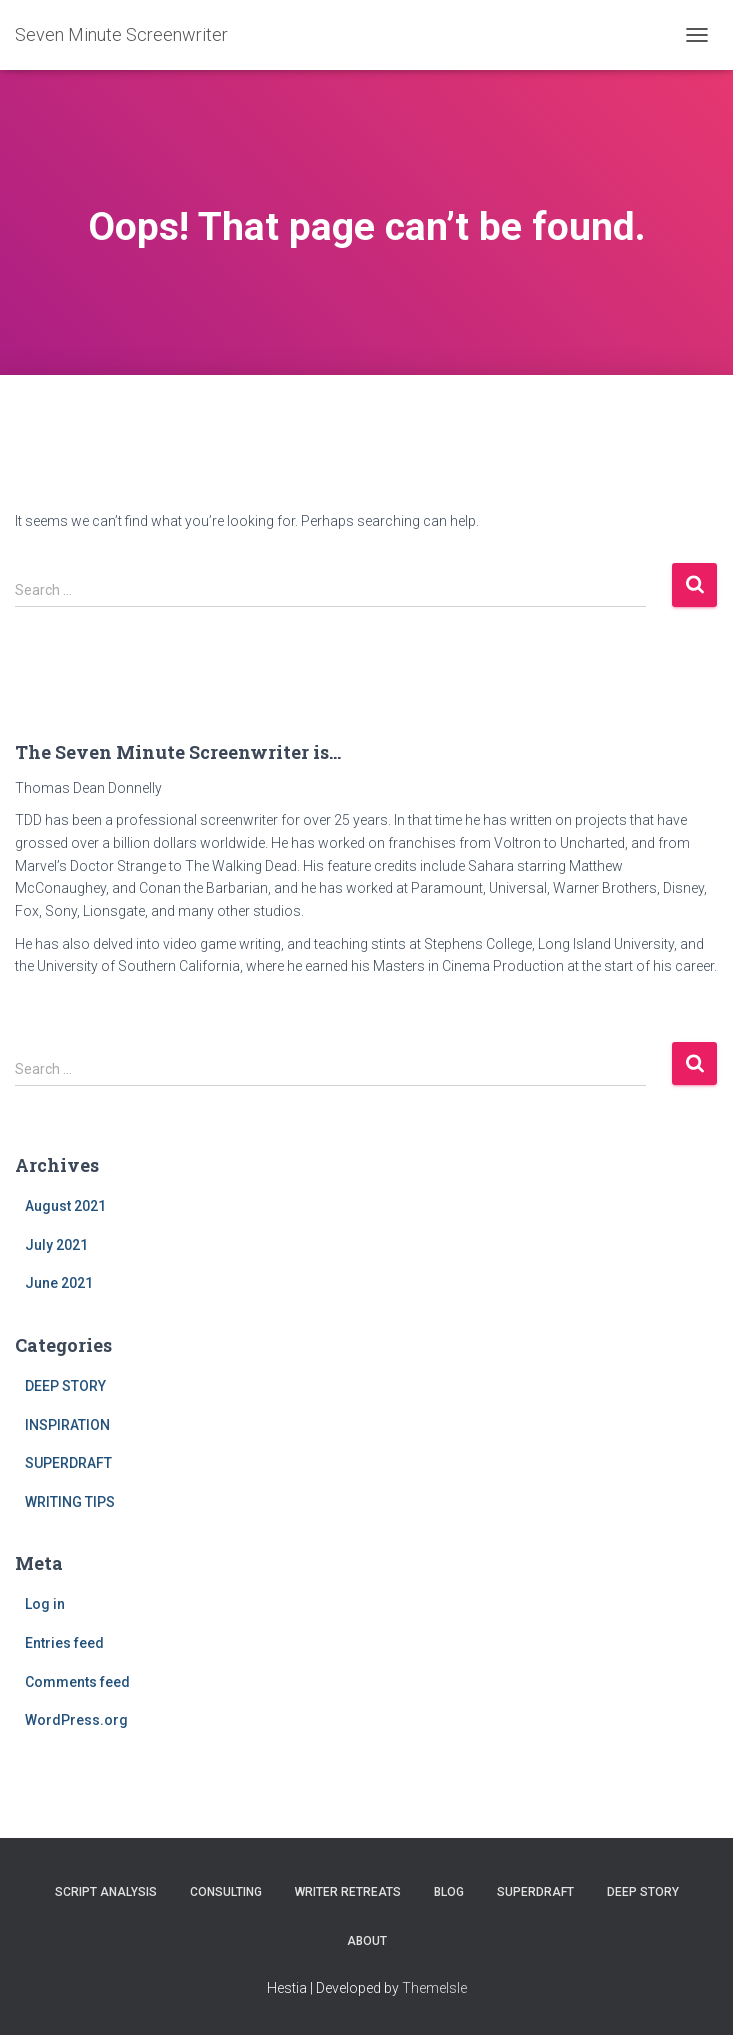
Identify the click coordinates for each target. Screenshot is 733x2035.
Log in (45, 1604)
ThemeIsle (434, 1988)
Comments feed (77, 1682)
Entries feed (64, 1643)
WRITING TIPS (70, 1502)
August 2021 (65, 1206)
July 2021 (56, 1245)
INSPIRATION (67, 1425)
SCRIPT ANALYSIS (106, 1892)
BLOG (449, 1892)
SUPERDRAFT (68, 1463)
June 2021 (59, 1283)
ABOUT (367, 1941)
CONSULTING (226, 1892)
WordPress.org (76, 1720)
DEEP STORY (65, 1386)
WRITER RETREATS (348, 1892)
